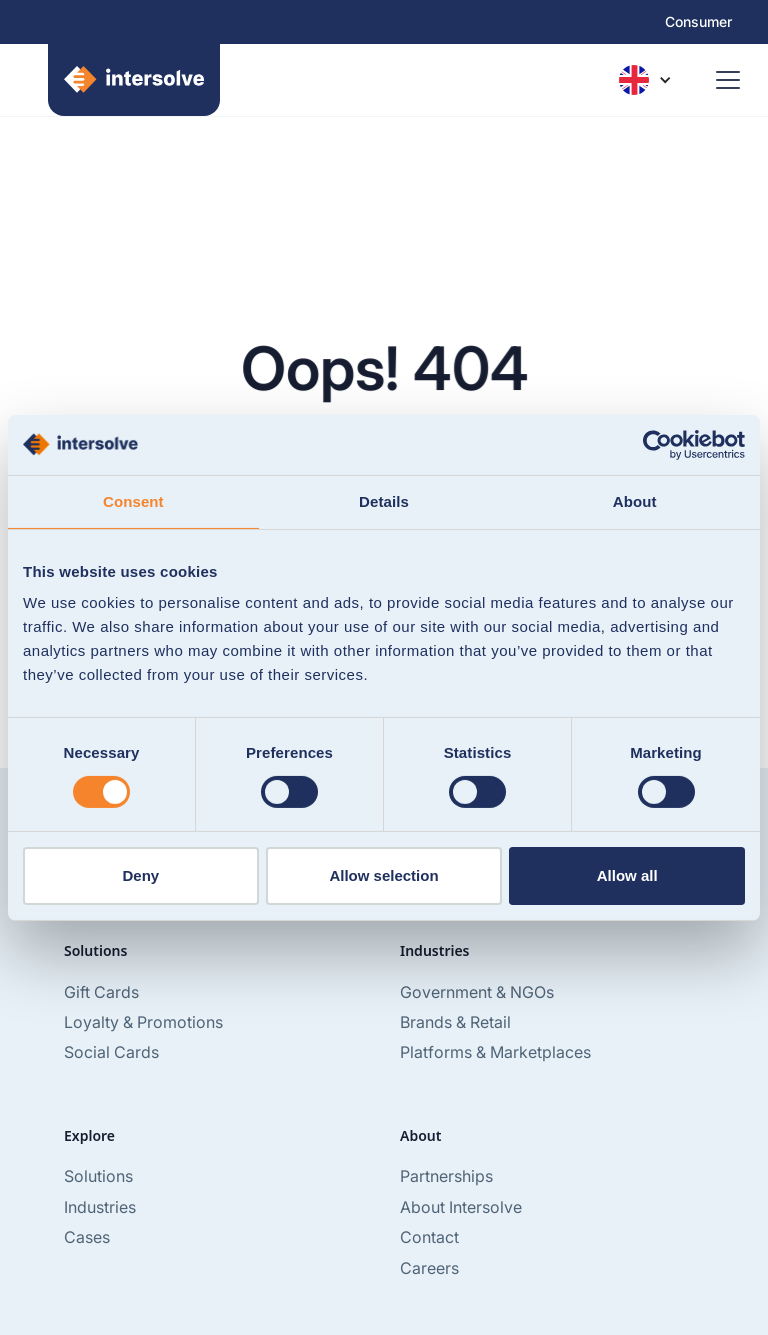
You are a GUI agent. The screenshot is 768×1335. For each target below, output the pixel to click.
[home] (122, 80)
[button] (645, 80)
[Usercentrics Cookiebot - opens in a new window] (657, 444)
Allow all (627, 875)
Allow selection (383, 875)
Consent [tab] (133, 500)
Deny (140, 875)
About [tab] (635, 500)
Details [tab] (384, 500)
